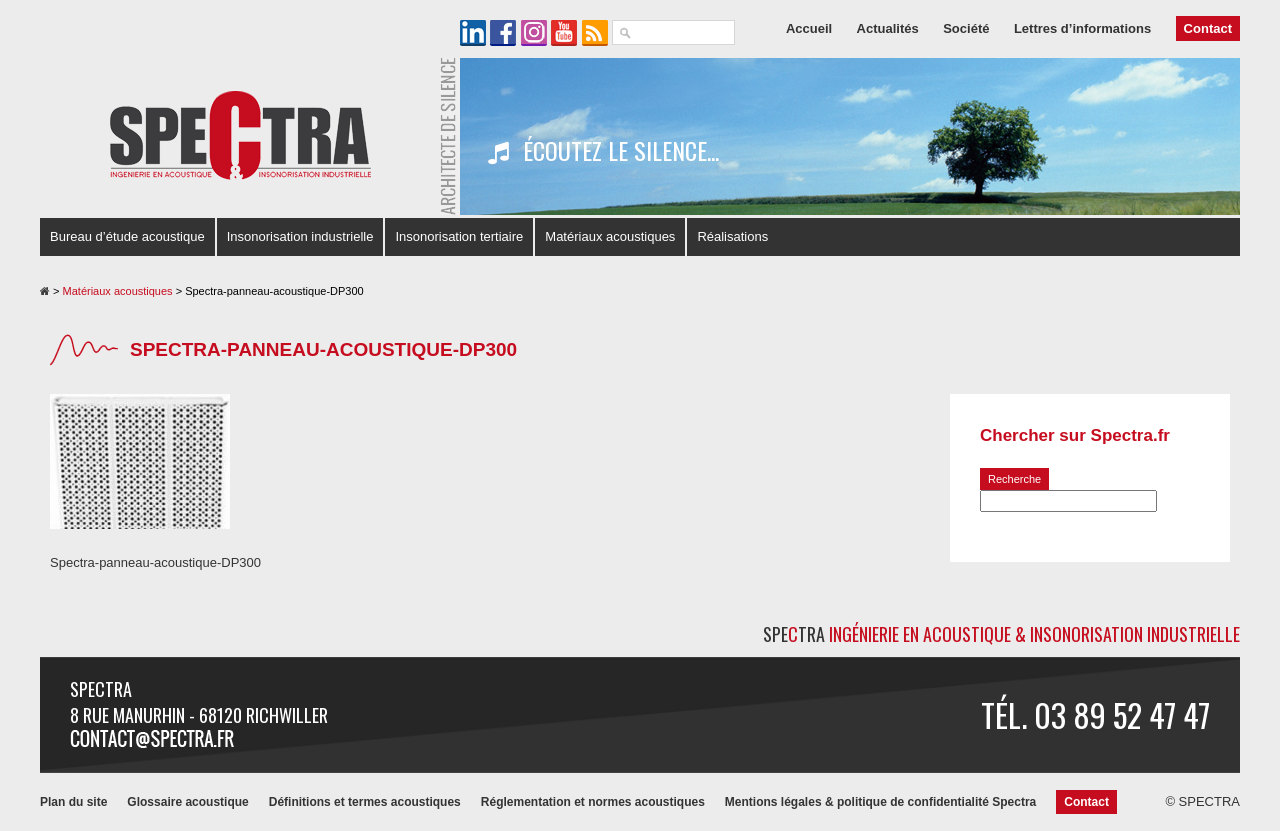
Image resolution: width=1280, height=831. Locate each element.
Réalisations (732, 236)
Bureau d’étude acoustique (127, 236)
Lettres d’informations (1082, 28)
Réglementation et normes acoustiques (593, 802)
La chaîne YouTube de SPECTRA (564, 33)
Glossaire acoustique (187, 802)
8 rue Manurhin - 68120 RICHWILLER (199, 715)
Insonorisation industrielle (300, 236)
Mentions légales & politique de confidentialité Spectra (880, 802)
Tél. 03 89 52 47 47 (1095, 714)
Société (966, 28)
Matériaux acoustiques (610, 236)
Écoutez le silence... (603, 151)
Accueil (809, 28)
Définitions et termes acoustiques (365, 802)
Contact (1208, 28)
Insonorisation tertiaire (459, 236)
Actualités (888, 28)
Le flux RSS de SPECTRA (595, 33)
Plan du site (73, 802)
